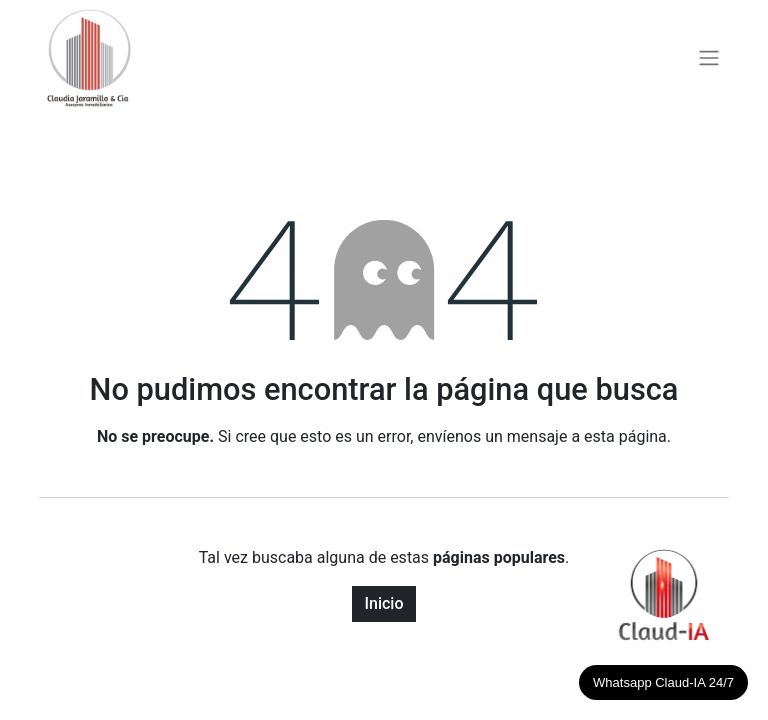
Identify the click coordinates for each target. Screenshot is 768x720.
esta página (625, 436)
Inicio (383, 603)
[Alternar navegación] (709, 58)
